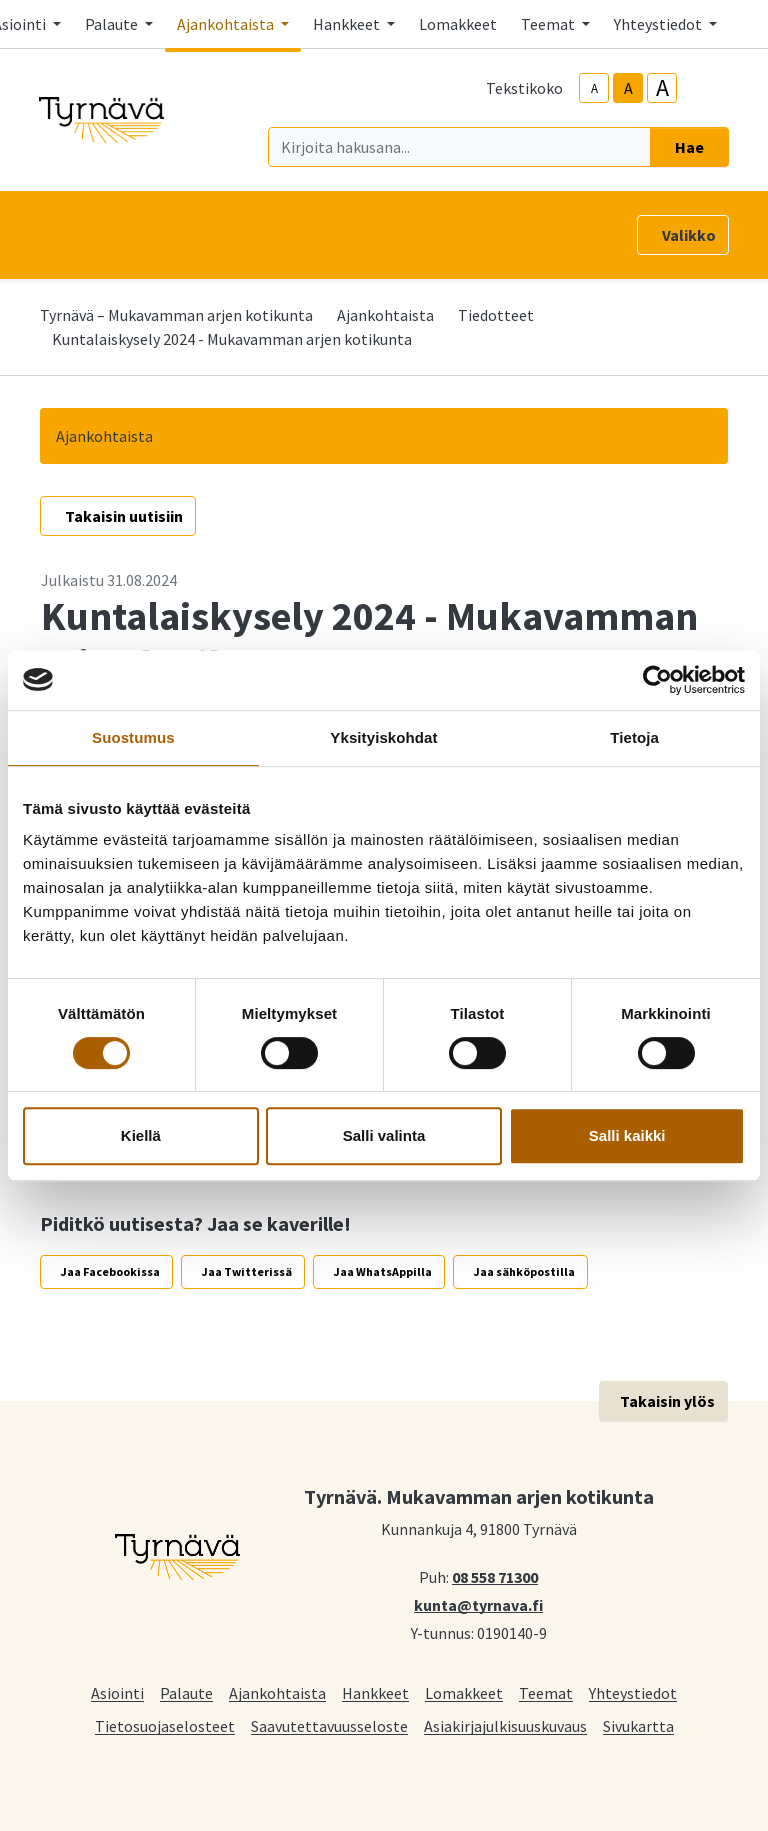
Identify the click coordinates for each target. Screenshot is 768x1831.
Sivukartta (638, 1725)
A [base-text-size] (628, 88)
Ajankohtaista (385, 315)
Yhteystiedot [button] (659, 24)
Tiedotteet (496, 315)
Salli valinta (384, 1135)
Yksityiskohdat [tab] (383, 737)
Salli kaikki (627, 1135)
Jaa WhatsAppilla (383, 1271)
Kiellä (141, 1135)
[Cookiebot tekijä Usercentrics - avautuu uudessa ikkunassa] (657, 680)
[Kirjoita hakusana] (459, 147)
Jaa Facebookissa (110, 1271)
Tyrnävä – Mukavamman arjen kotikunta (176, 315)
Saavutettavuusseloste (329, 1725)
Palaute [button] (113, 24)
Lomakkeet (458, 24)
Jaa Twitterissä (247, 1271)
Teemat (546, 1692)
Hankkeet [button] (348, 24)
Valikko (689, 235)
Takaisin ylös (667, 1401)
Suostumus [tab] (133, 737)
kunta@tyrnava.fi (478, 1604)
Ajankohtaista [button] (227, 24)
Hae (689, 147)
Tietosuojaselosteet (165, 1725)
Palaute (186, 1692)
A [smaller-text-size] (594, 88)
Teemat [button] (549, 24)
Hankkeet (375, 1692)
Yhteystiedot (633, 1692)
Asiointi (117, 1692)
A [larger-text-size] (662, 88)
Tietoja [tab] (634, 737)
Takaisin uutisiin (124, 516)
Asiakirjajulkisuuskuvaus (505, 1725)
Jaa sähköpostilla (524, 1271)
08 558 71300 (495, 1576)
